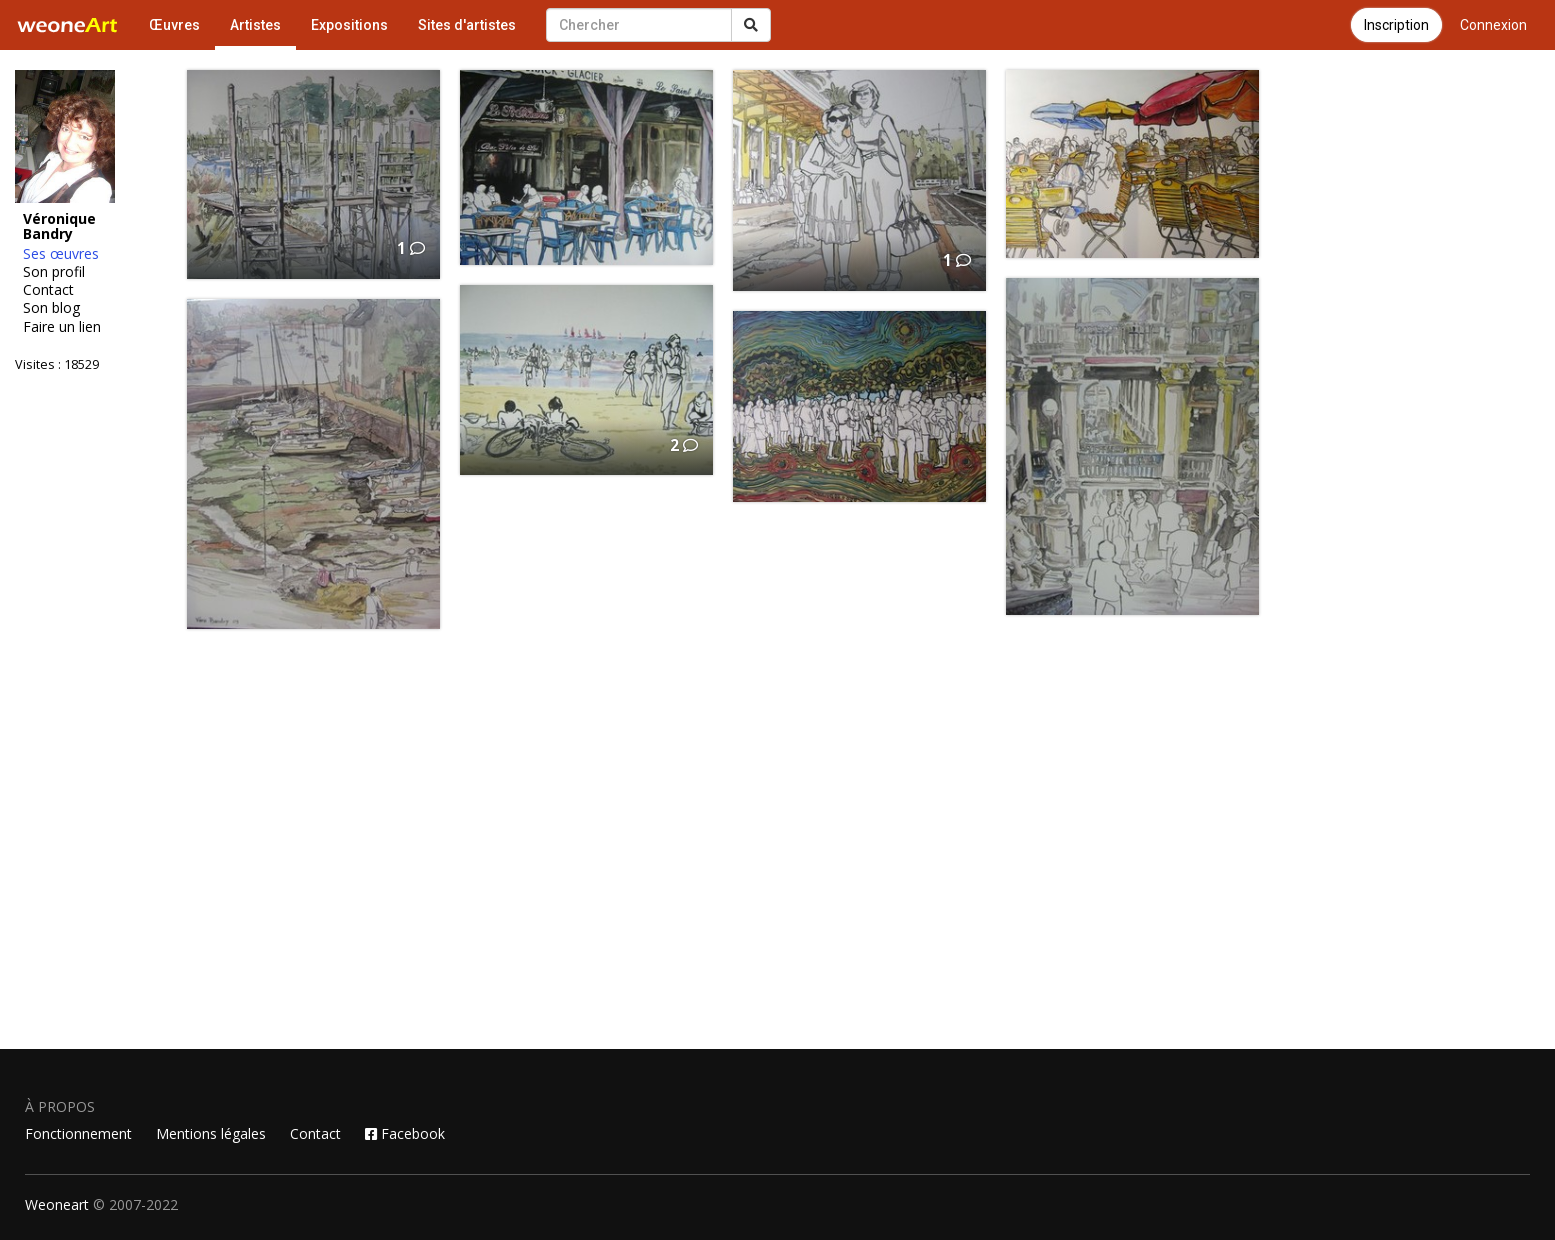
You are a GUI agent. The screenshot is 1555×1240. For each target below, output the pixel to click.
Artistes (255, 25)
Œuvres (174, 25)
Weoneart (57, 1204)
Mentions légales (211, 1133)
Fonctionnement (78, 1133)
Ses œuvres (61, 254)
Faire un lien (62, 327)
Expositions (349, 25)
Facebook (405, 1133)
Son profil (54, 272)
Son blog (51, 308)
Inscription (1396, 25)
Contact (48, 290)
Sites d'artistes (467, 25)
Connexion (1493, 25)
